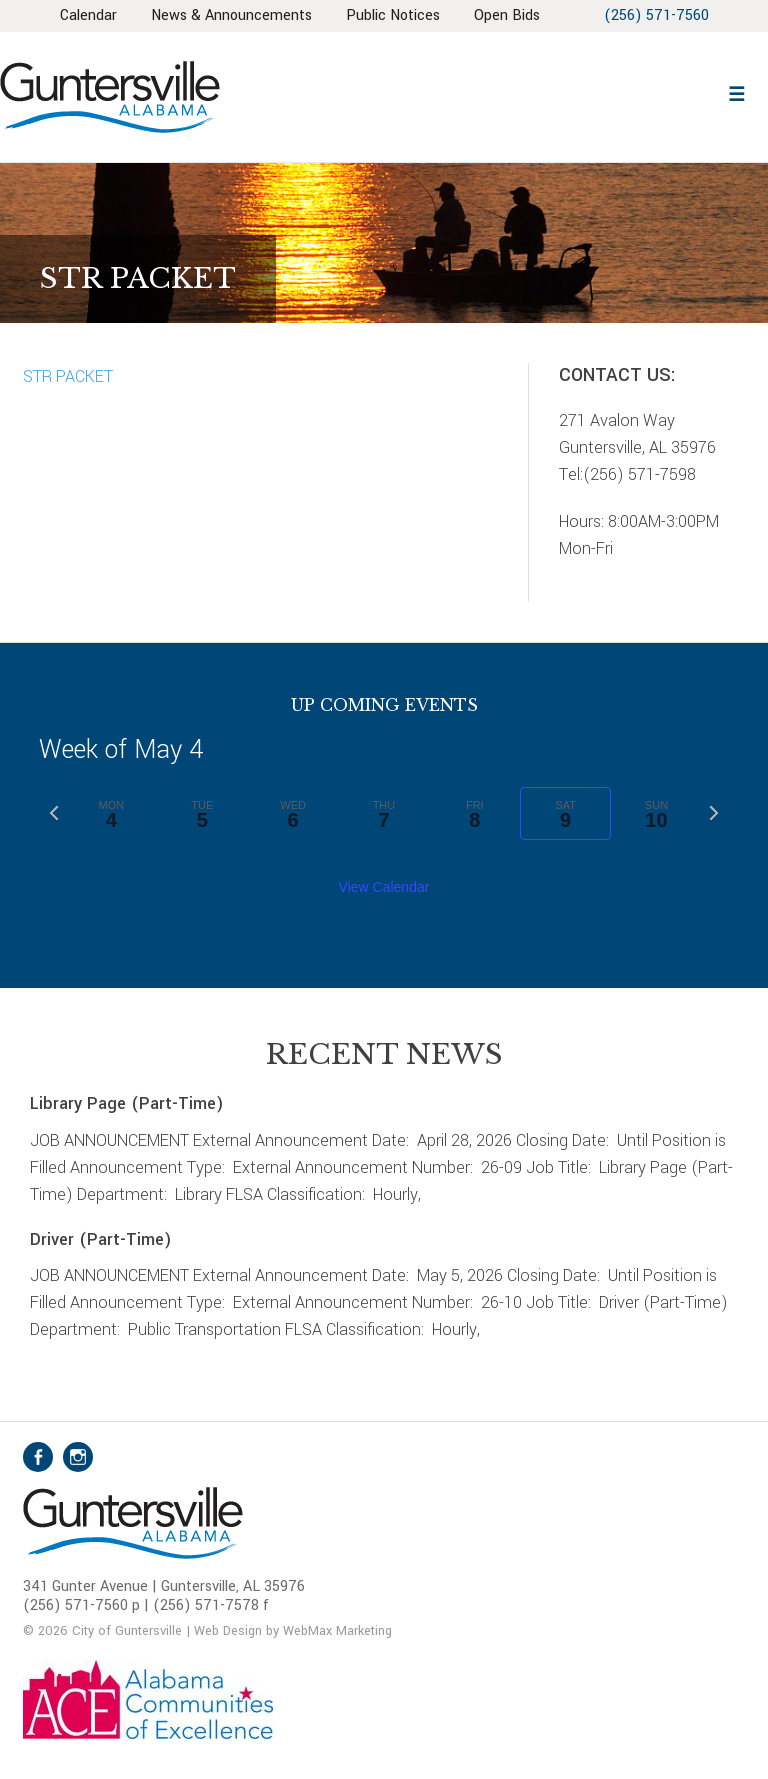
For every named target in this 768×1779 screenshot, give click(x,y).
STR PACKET (68, 376)
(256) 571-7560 (656, 15)
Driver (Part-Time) (101, 1239)
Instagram (78, 1457)
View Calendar (384, 887)
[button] (736, 91)
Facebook (38, 1457)
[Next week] (714, 813)
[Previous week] (54, 813)
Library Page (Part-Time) (127, 1103)
